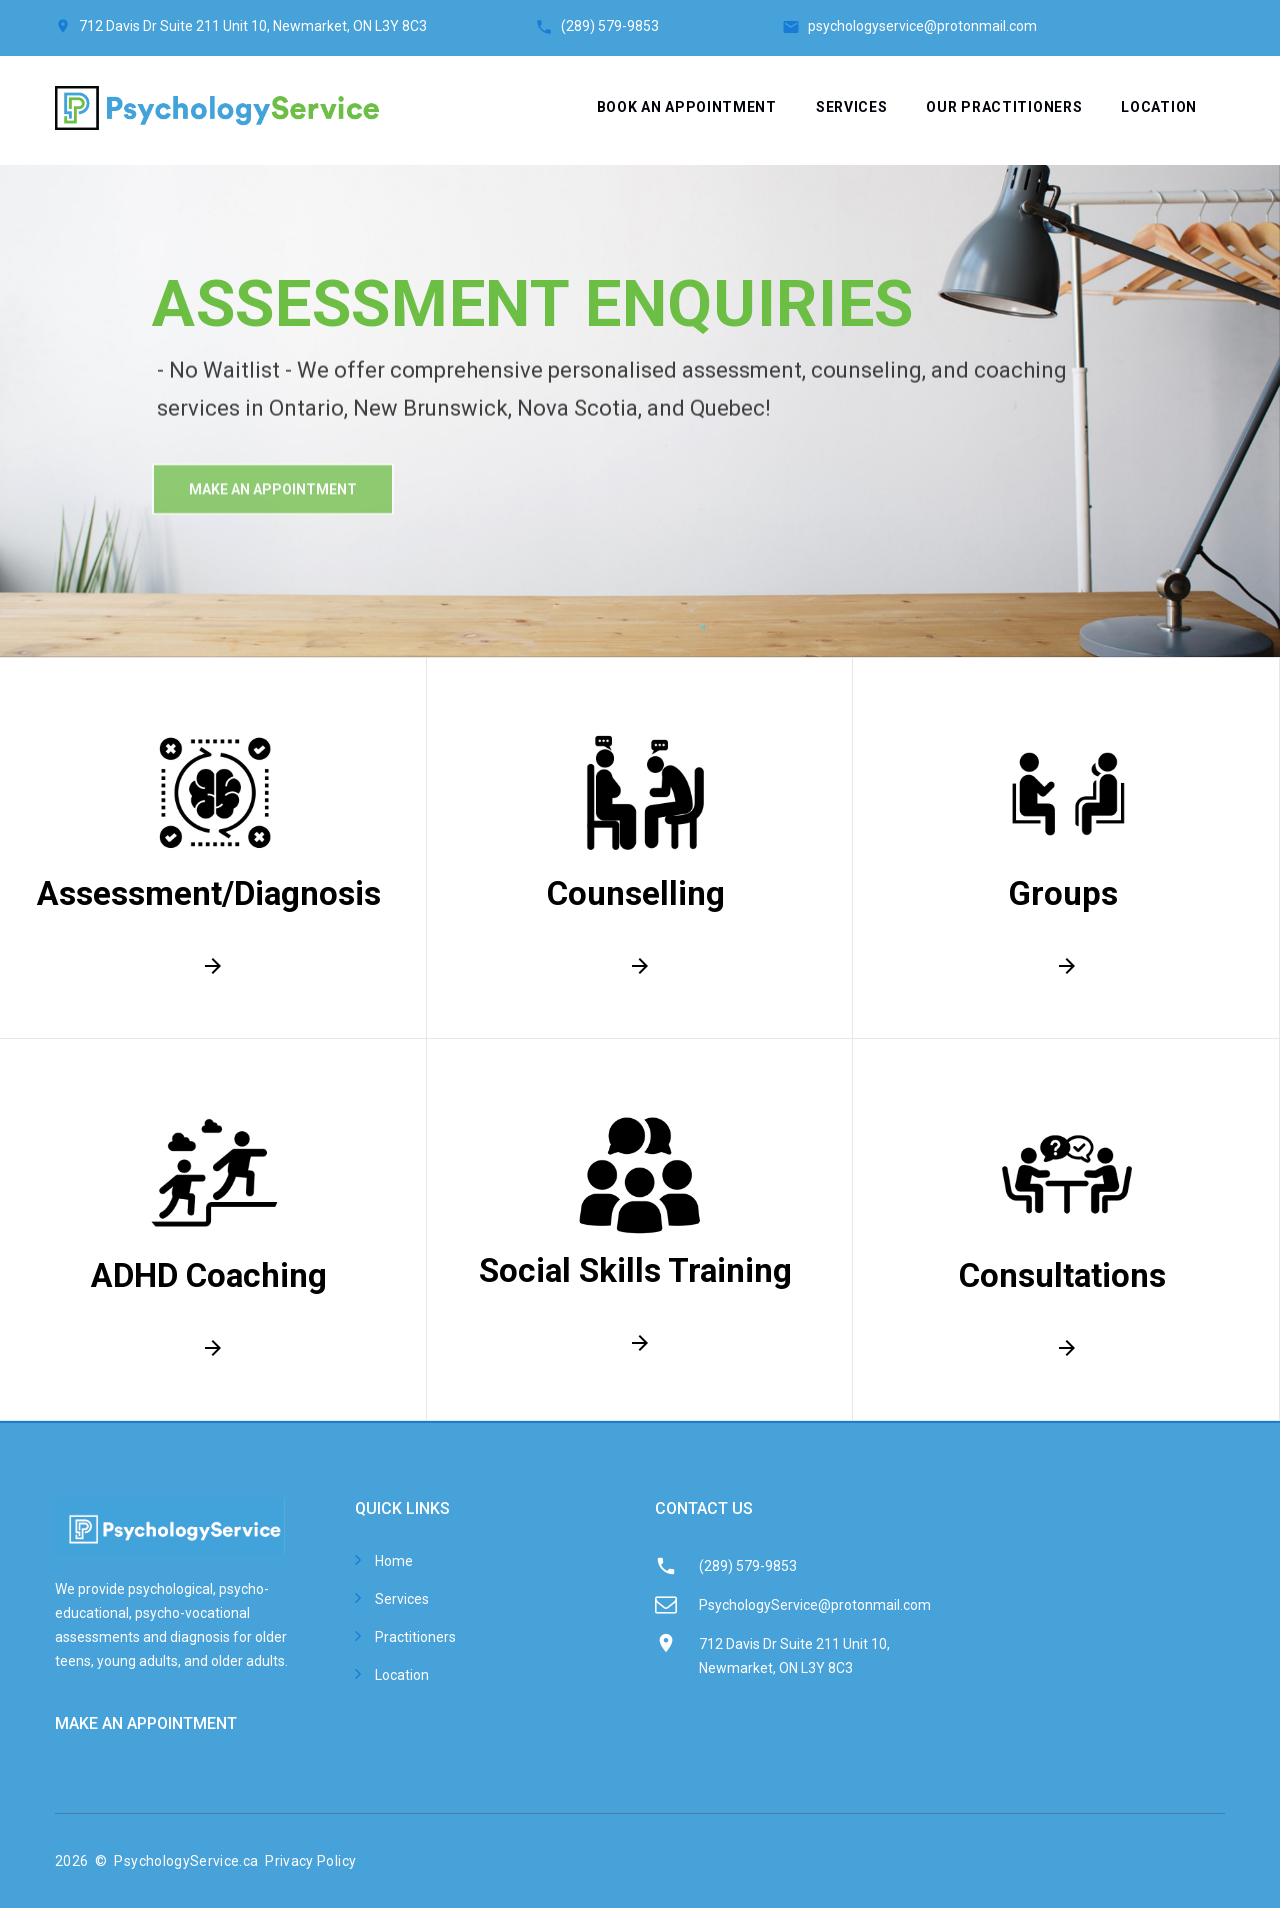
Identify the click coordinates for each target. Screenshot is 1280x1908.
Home (394, 1561)
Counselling (636, 893)
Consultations (1062, 1275)
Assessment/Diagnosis (209, 893)
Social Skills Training (635, 1270)
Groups (1063, 893)
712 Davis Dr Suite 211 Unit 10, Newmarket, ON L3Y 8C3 (253, 26)
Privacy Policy (310, 1861)
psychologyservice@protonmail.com (922, 26)
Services (852, 107)
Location (1159, 107)
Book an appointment (687, 107)
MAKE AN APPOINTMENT (146, 1723)
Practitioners (415, 1637)
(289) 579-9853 (671, 26)
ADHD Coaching (209, 1275)
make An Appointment (273, 513)
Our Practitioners (1004, 107)
